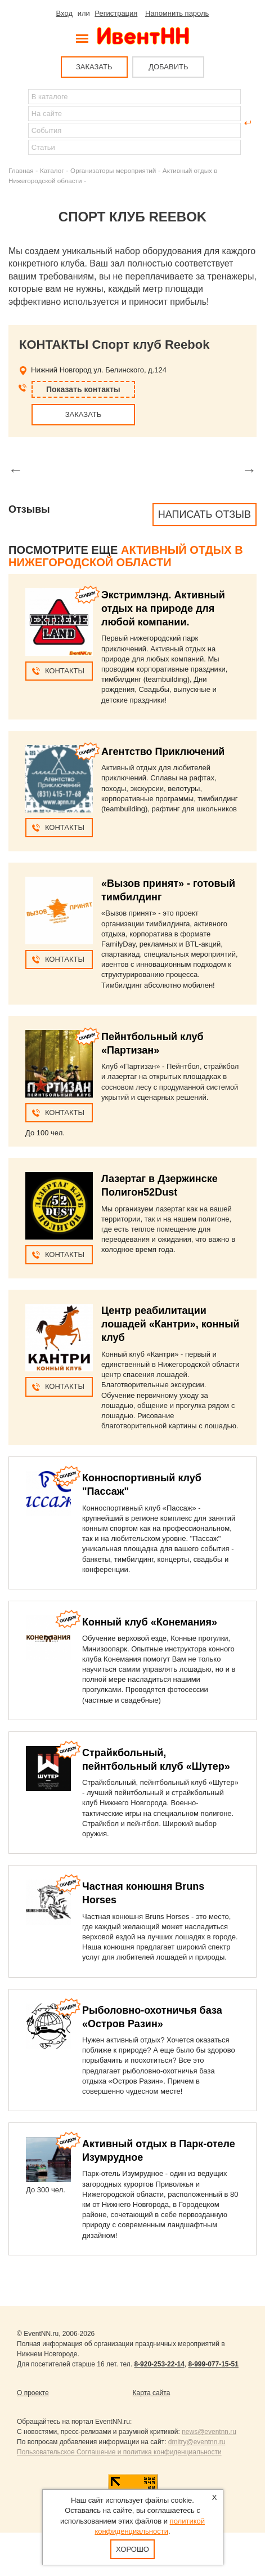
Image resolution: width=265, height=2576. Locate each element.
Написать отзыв (204, 514)
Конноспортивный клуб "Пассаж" (141, 1484)
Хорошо (132, 2549)
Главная (20, 170)
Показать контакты (83, 389)
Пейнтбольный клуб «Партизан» (152, 1043)
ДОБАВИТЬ (168, 67)
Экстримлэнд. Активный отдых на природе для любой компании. (163, 608)
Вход (64, 13)
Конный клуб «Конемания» (149, 1622)
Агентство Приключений (162, 751)
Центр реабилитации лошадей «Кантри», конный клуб (170, 1324)
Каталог (52, 170)
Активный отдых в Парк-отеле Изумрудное (158, 2150)
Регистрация (116, 13)
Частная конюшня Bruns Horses (143, 1893)
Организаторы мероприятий (113, 170)
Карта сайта (151, 2393)
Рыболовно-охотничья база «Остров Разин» (152, 2017)
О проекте (33, 2393)
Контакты (64, 671)
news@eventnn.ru (209, 2432)
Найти (17, 123)
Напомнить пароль (177, 13)
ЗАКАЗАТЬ (94, 67)
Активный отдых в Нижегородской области (125, 556)
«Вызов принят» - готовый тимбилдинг (168, 890)
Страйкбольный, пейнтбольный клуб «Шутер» (156, 1759)
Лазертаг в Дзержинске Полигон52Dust (159, 1185)
